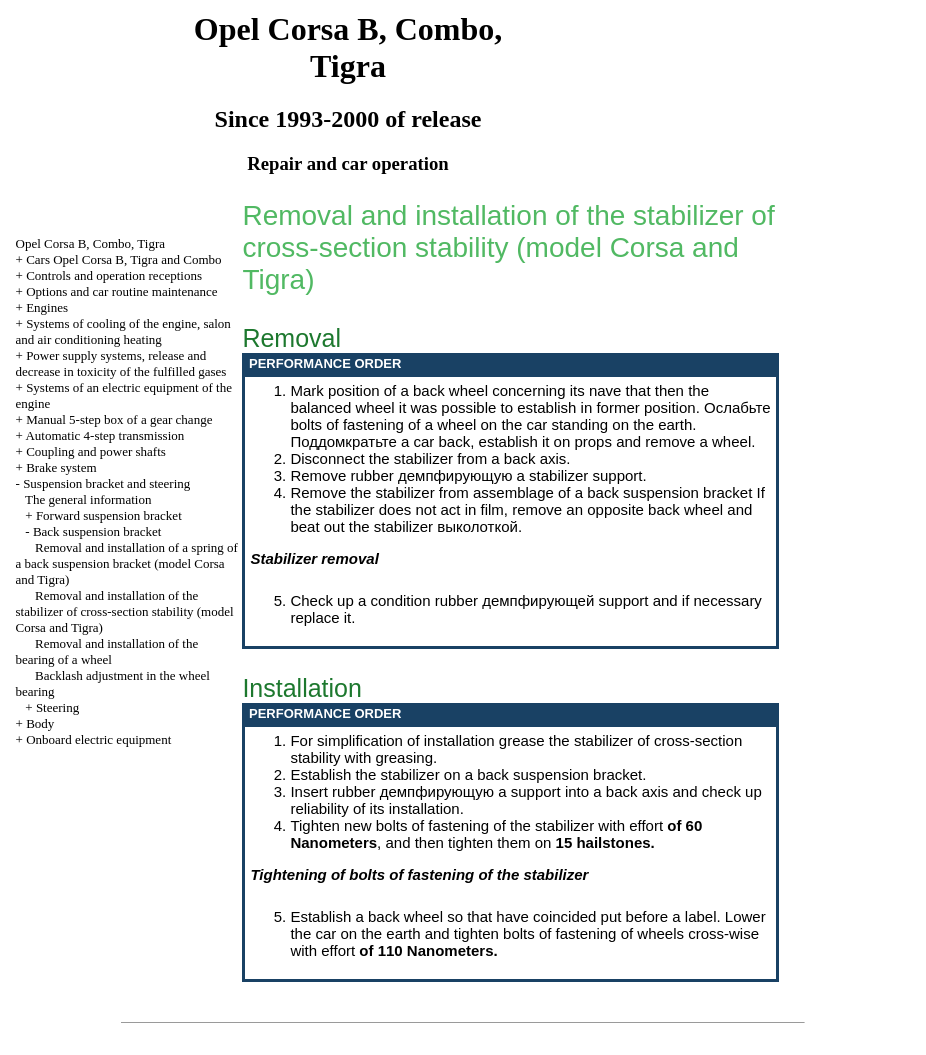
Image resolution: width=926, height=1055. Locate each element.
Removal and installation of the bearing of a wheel (107, 651)
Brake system (61, 467)
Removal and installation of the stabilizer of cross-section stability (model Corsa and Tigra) (125, 611)
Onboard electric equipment (98, 739)
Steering (57, 707)
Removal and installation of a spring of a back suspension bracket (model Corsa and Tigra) (127, 563)
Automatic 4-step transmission (104, 435)
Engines (47, 307)
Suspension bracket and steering (106, 483)
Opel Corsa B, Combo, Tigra (91, 243)
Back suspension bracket (97, 531)
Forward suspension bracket (109, 515)
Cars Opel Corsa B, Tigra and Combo (123, 259)
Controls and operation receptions (114, 275)
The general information (88, 499)
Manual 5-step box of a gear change (119, 419)
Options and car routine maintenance (121, 291)
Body (40, 723)
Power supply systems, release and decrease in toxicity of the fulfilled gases (121, 363)
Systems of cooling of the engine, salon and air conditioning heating (123, 331)
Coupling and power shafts (96, 451)
